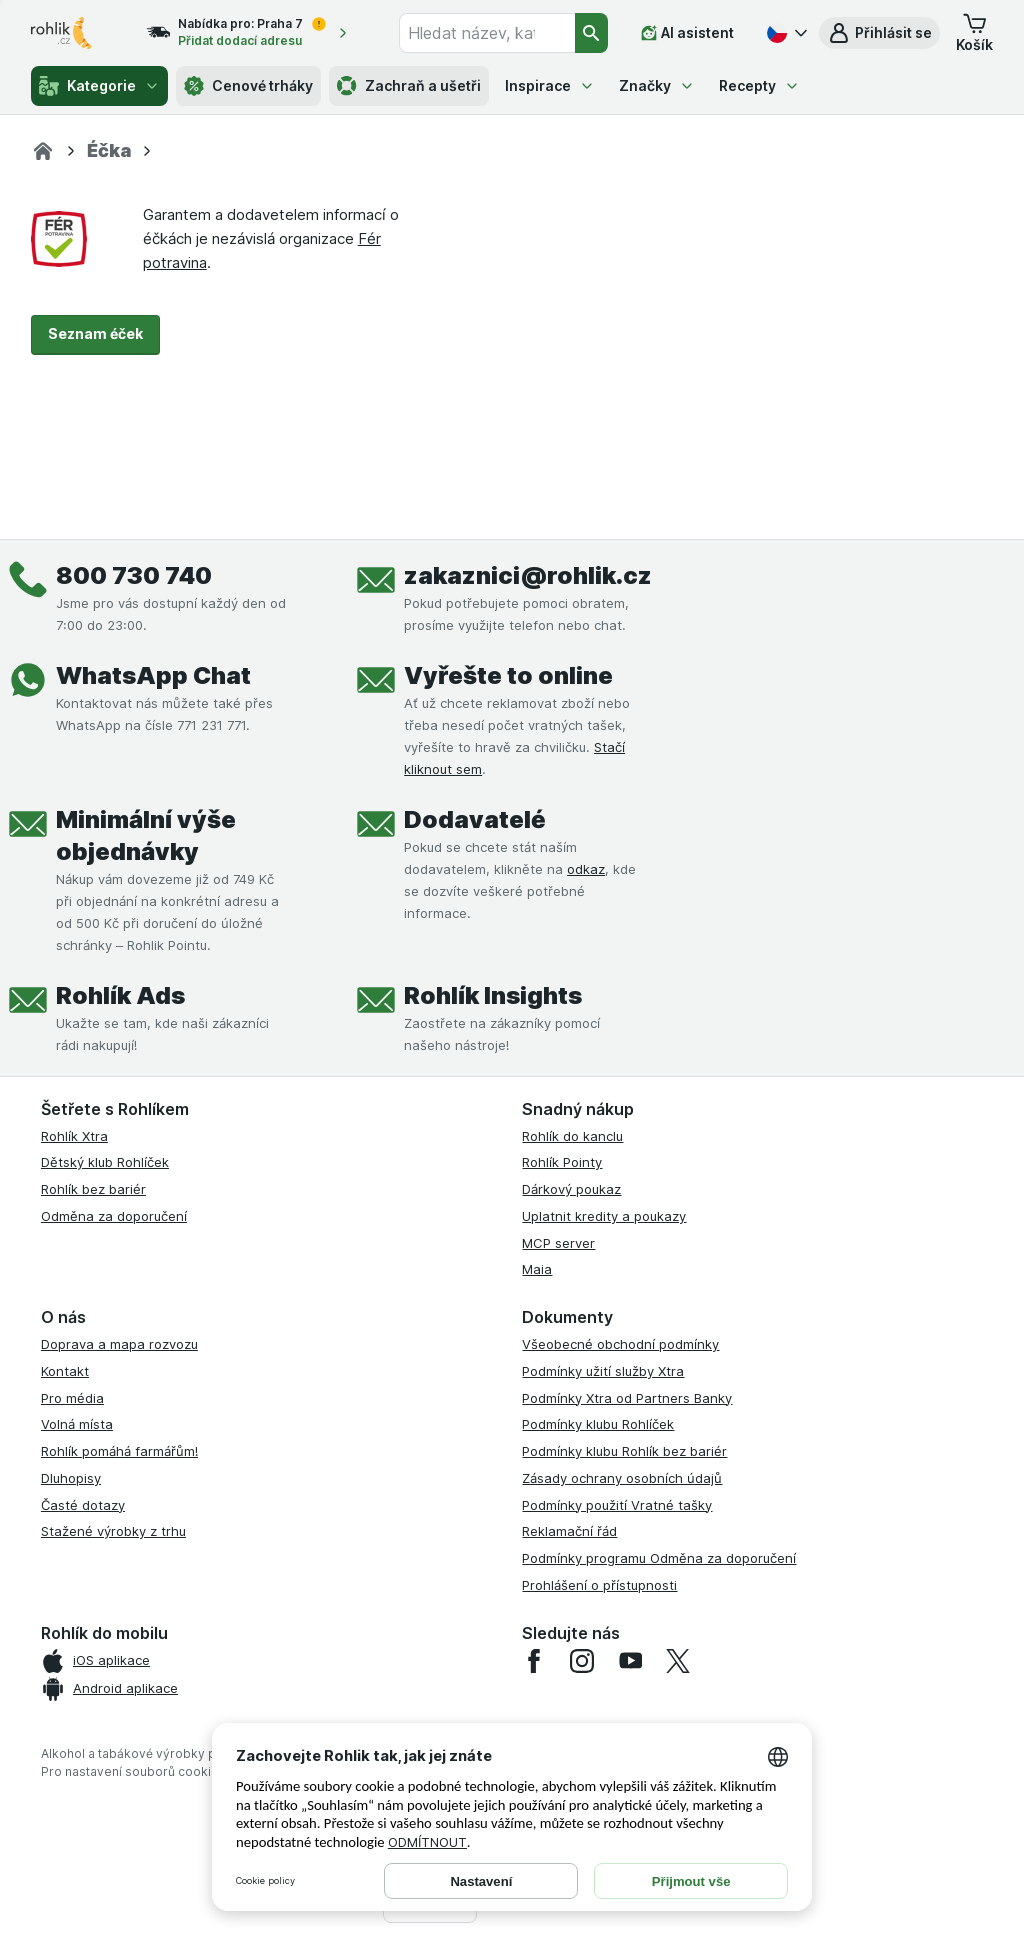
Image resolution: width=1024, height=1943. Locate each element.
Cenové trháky (248, 86)
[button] (879, 33)
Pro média (72, 1398)
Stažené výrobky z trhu (113, 1531)
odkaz (586, 869)
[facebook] (534, 1661)
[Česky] (785, 33)
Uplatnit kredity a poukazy (604, 1216)
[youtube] (630, 1661)
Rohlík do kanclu (572, 1136)
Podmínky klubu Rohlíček (598, 1424)
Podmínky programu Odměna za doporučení (659, 1558)
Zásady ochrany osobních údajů (622, 1478)
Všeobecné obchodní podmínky (620, 1344)
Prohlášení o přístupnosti (599, 1585)
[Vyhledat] (592, 33)
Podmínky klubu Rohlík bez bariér (624, 1451)
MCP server (558, 1243)
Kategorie (99, 86)
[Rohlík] (43, 151)
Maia (537, 1269)
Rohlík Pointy (562, 1162)
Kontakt (65, 1371)
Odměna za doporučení (114, 1216)
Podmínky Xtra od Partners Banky (627, 1398)
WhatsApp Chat (153, 675)
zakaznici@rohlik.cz (528, 575)
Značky (657, 85)
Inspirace (550, 85)
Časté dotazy (83, 1505)
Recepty (759, 85)
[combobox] (487, 33)
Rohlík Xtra (74, 1136)
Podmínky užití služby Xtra (603, 1371)
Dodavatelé (475, 819)
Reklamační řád (569, 1531)
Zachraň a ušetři (409, 86)
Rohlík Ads (120, 995)
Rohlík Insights (493, 995)
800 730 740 (134, 575)
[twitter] (678, 1661)
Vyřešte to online (508, 675)
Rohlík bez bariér (93, 1189)
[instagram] (582, 1661)
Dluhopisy (71, 1478)
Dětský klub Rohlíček (105, 1162)
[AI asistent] (687, 33)
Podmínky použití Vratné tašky (617, 1505)
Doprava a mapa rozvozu (119, 1344)
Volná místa (77, 1424)
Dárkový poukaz (571, 1189)
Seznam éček (95, 333)
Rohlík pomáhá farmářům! (119, 1451)
